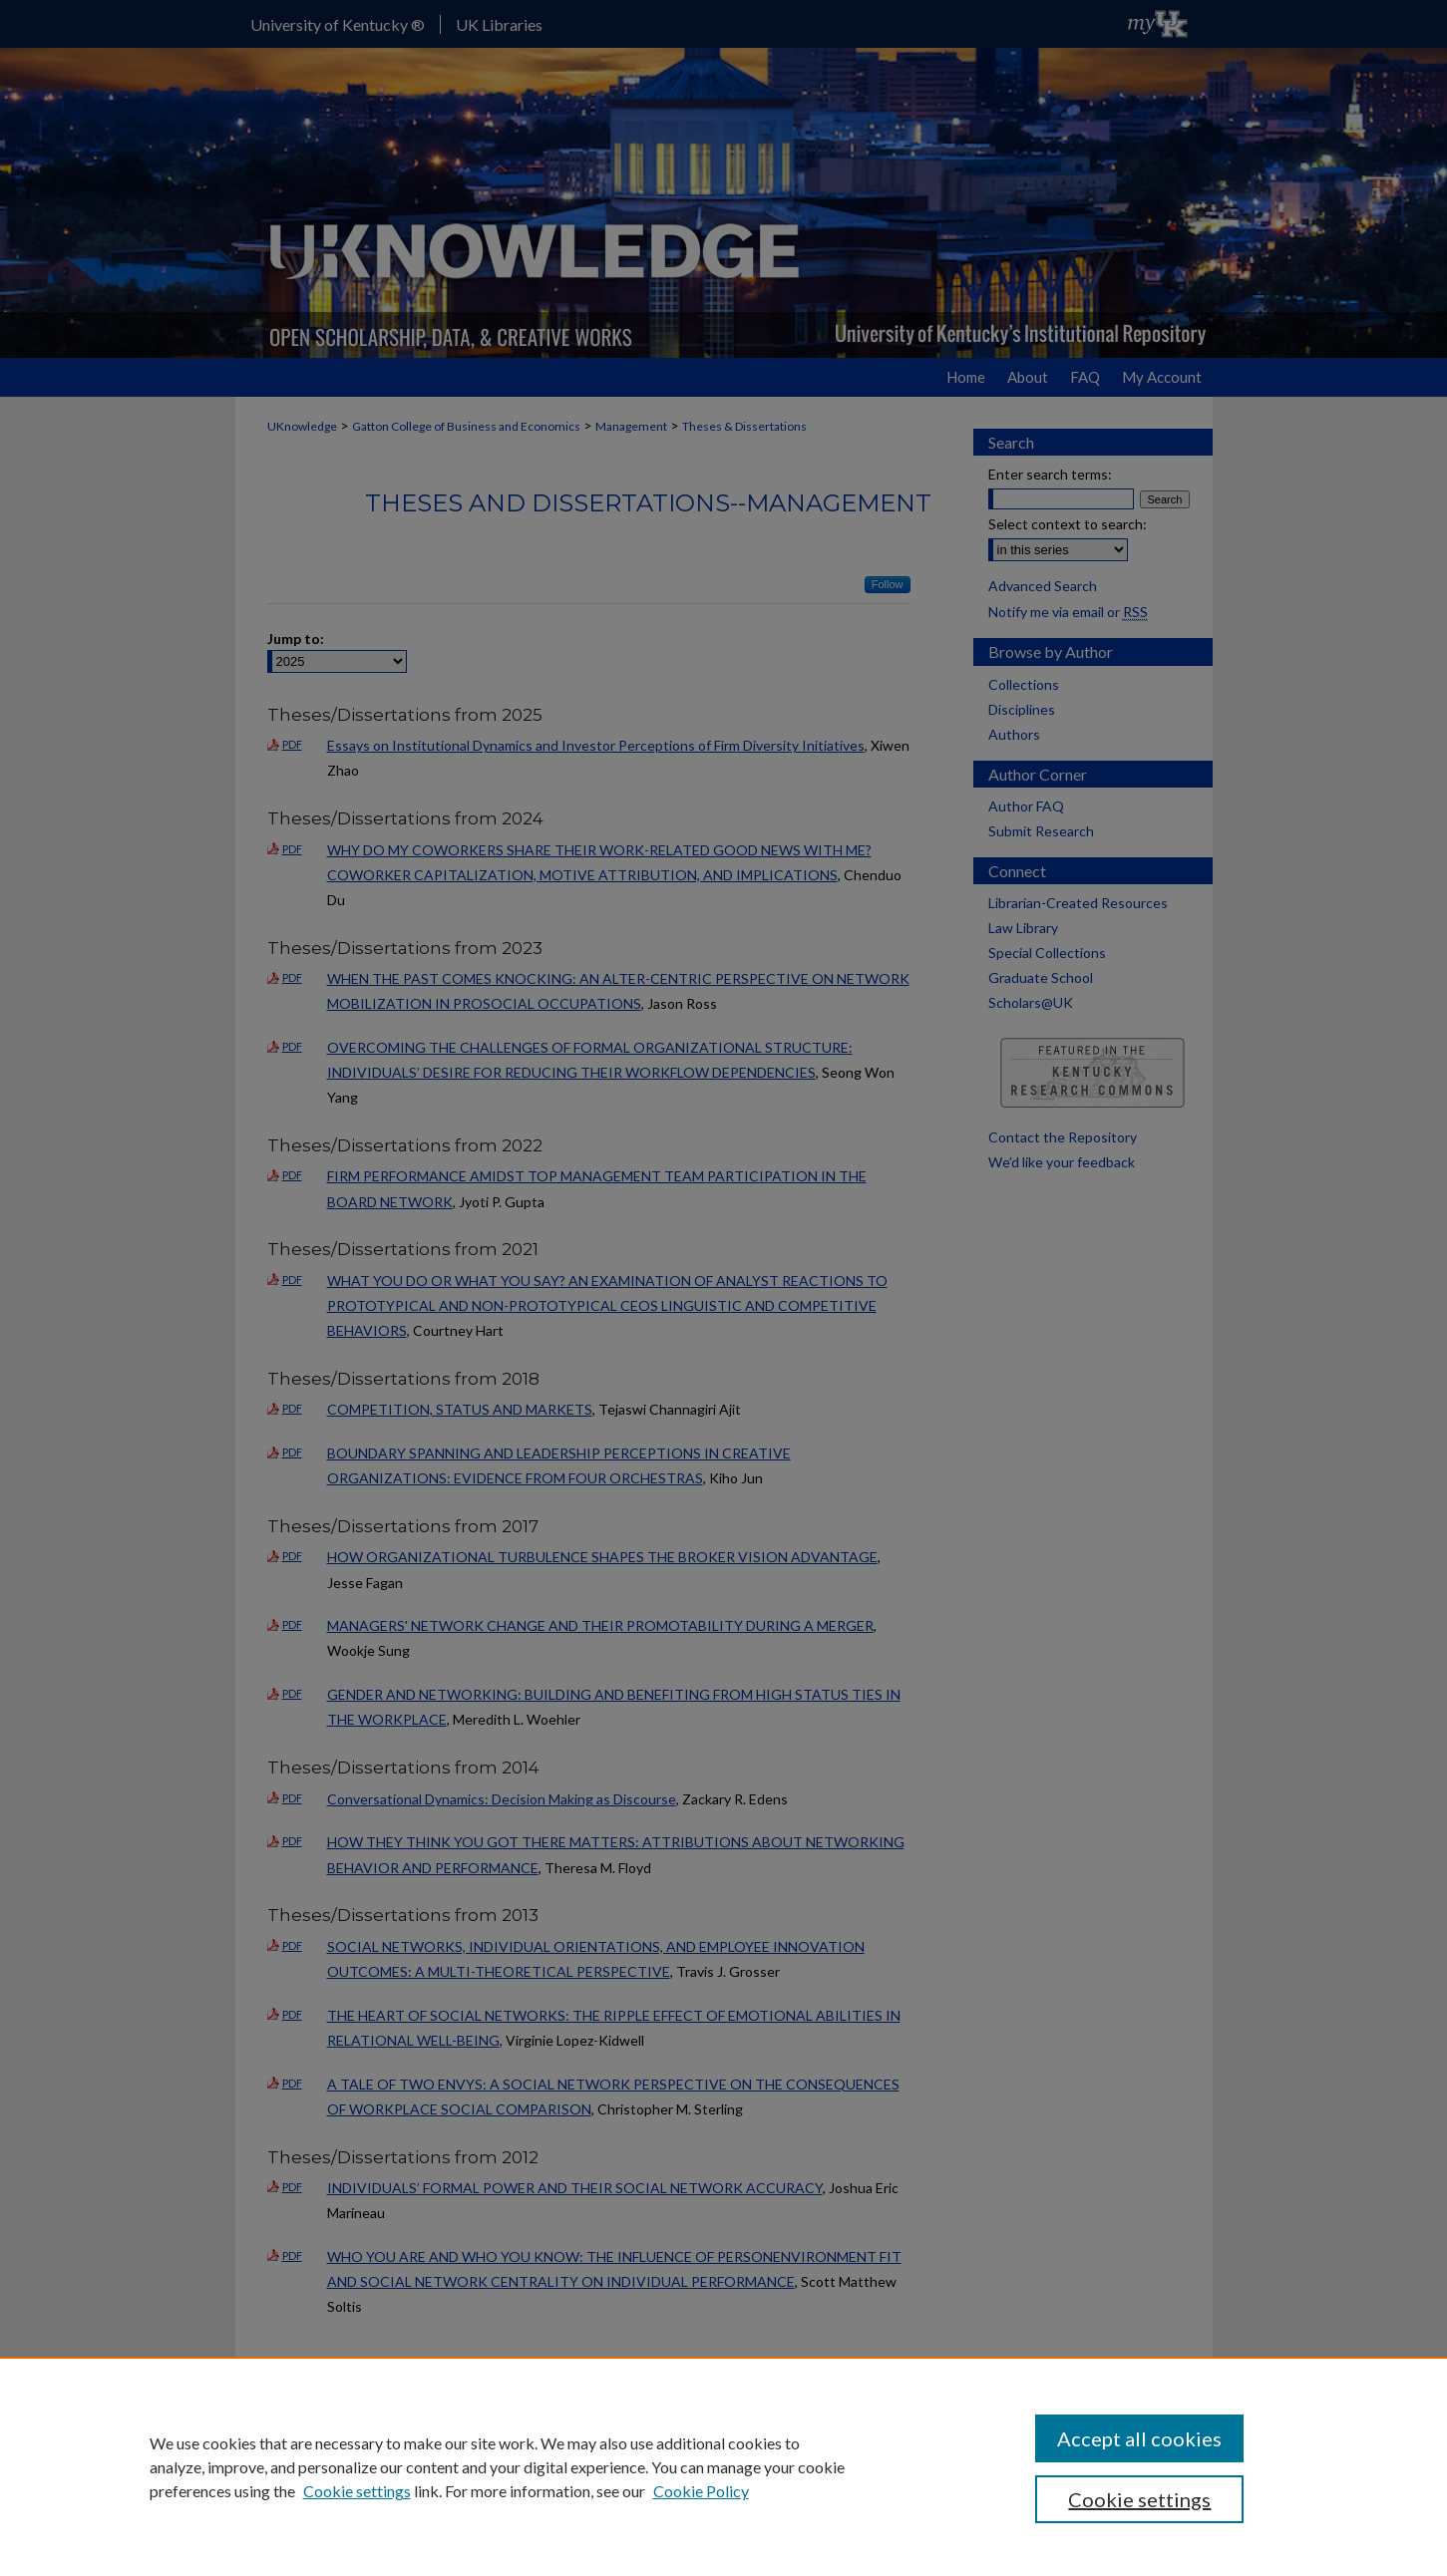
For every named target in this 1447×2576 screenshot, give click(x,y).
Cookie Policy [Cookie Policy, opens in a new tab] (701, 2490)
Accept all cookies (1139, 2438)
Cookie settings (357, 2490)
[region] (723, 2466)
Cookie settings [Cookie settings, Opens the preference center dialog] (1139, 2499)
